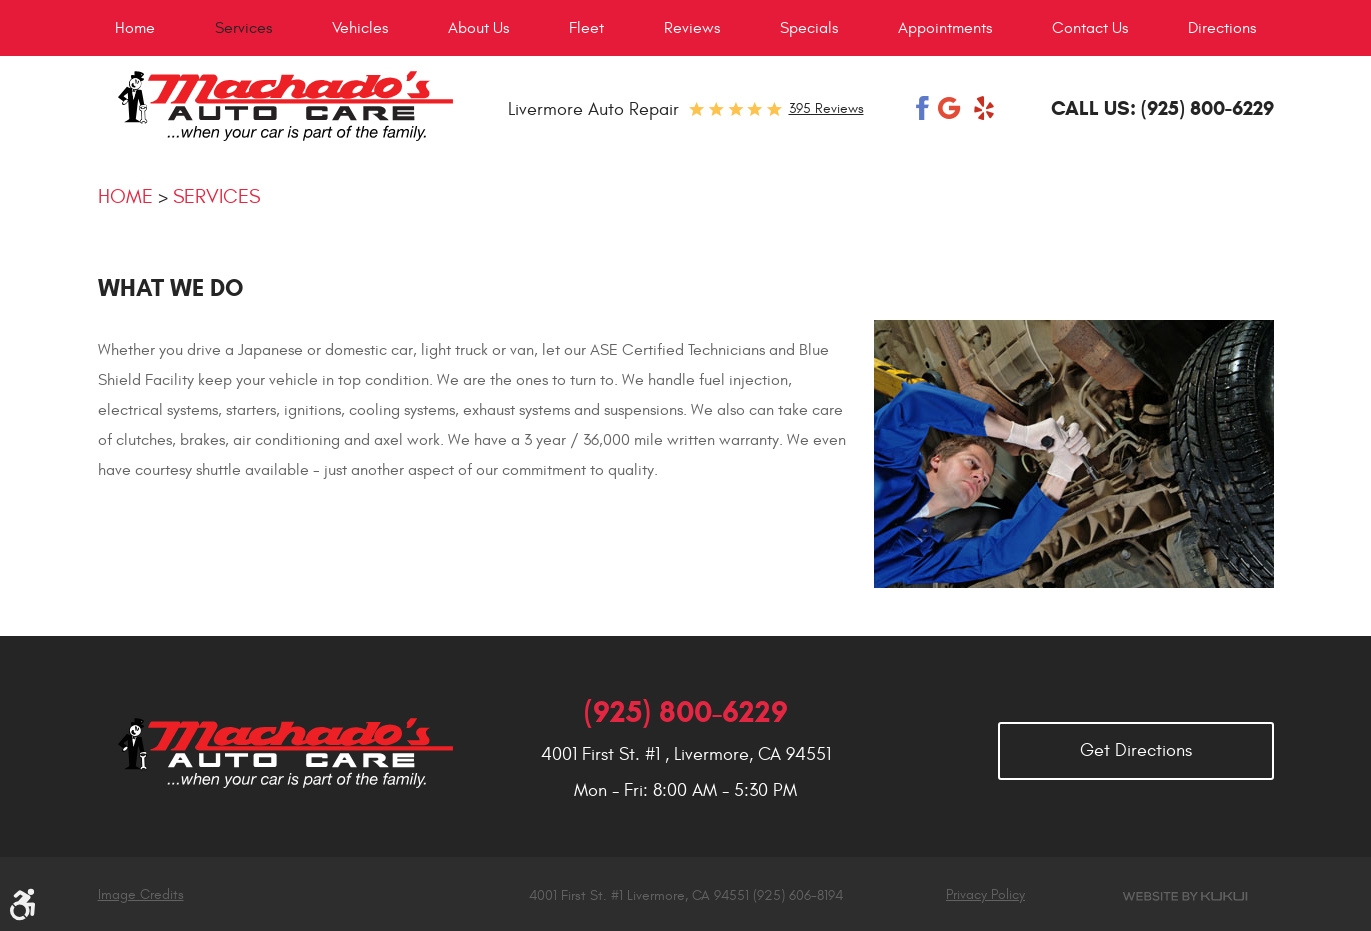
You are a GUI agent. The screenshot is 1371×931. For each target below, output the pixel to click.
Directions (1222, 28)
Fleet (586, 28)
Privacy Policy (985, 895)
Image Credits (141, 894)
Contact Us (1090, 28)
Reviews (692, 28)
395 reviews (826, 108)
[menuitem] (135, 28)
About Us (478, 28)
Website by (1186, 896)
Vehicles (360, 28)
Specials (809, 28)
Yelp (984, 108)
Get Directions (1136, 750)
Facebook (923, 108)
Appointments (945, 28)
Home (135, 28)
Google (951, 108)
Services (243, 28)
